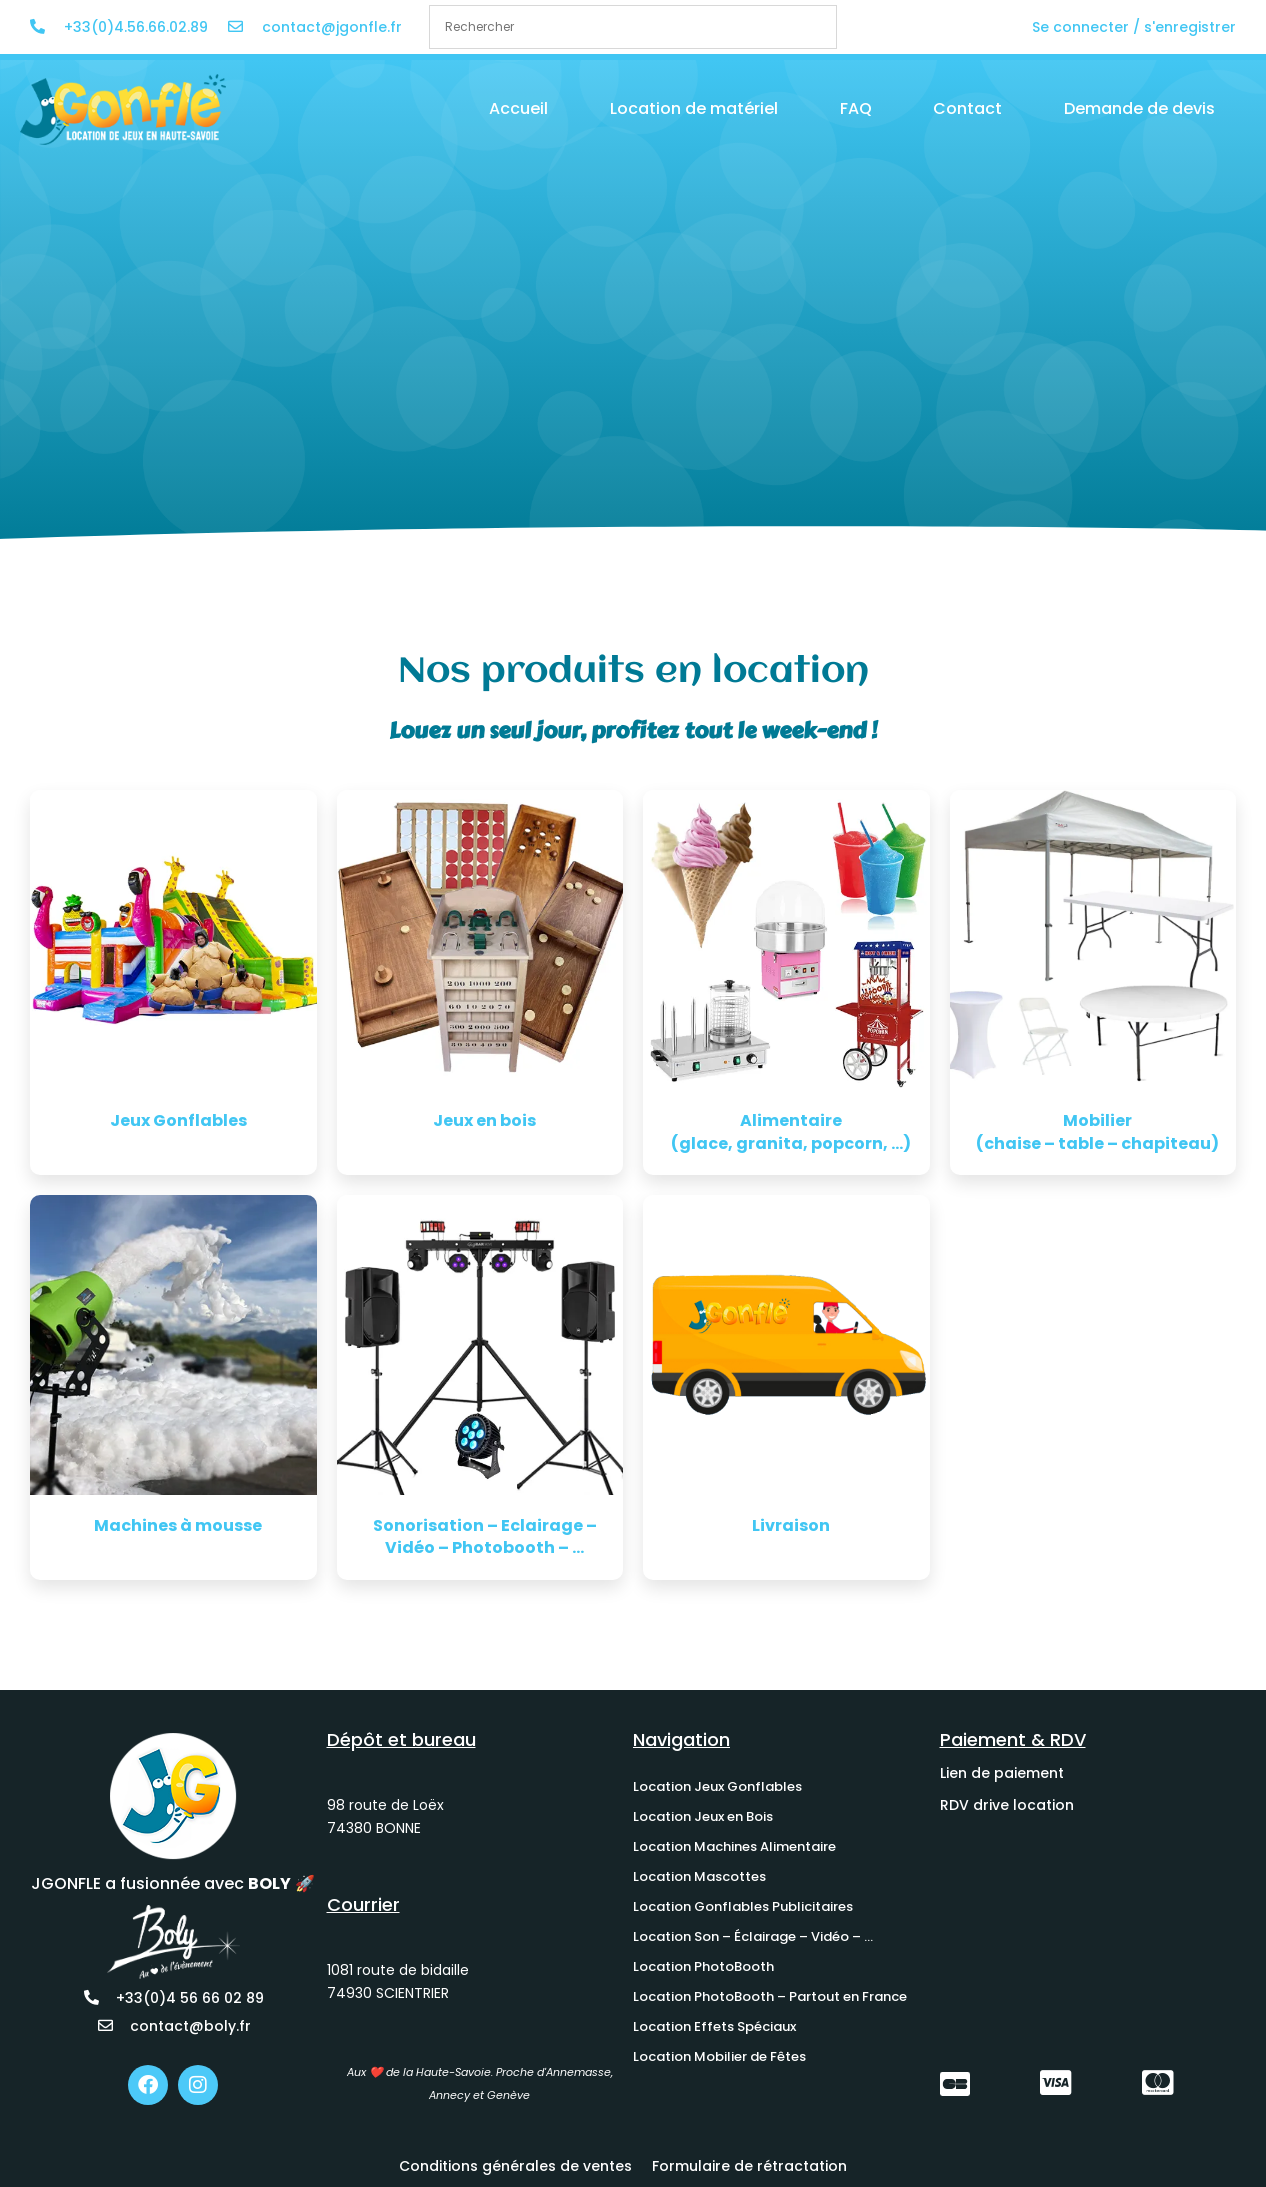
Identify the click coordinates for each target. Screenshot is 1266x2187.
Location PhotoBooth (703, 1966)
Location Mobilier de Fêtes (719, 2056)
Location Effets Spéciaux (714, 2026)
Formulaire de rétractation (749, 2166)
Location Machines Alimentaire (734, 1846)
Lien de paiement (1002, 1773)
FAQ (856, 108)
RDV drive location (1007, 1805)
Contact (967, 108)
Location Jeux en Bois (703, 1816)
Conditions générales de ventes (515, 2166)
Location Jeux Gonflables (717, 1786)
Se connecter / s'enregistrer (1134, 27)
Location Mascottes (699, 1876)
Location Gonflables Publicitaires (743, 1906)
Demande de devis (1139, 108)
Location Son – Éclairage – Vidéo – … (753, 1936)
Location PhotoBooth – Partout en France (770, 1996)
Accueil (518, 108)
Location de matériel (694, 108)
